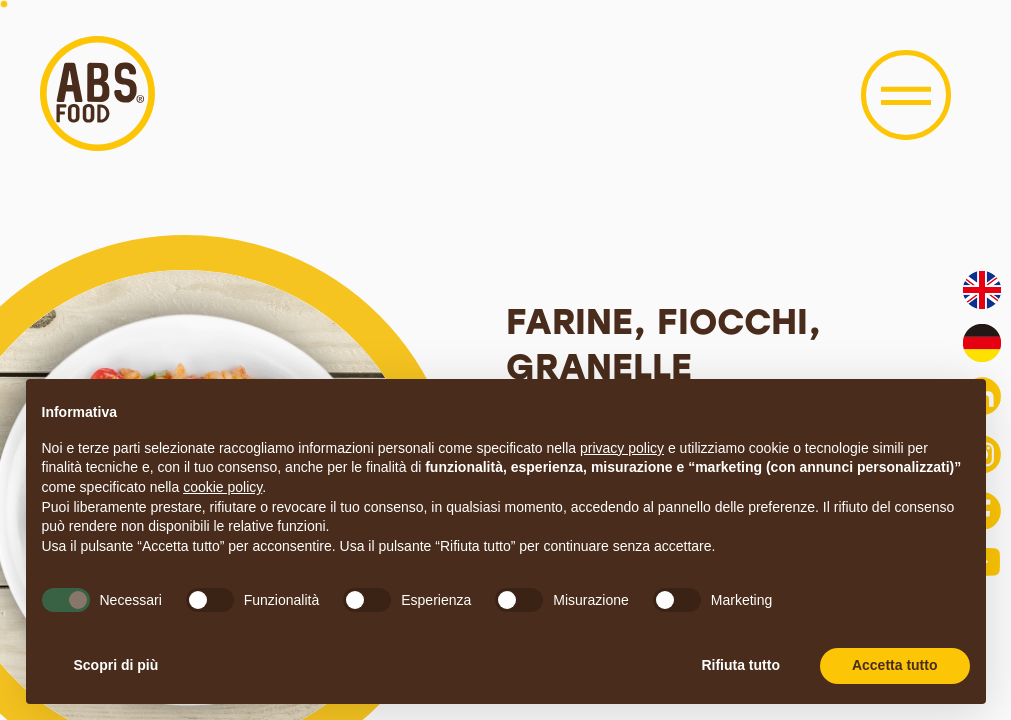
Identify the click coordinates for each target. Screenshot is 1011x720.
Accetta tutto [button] (895, 665)
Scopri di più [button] (116, 665)
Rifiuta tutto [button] (740, 665)
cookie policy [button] (222, 487)
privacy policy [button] (622, 448)
